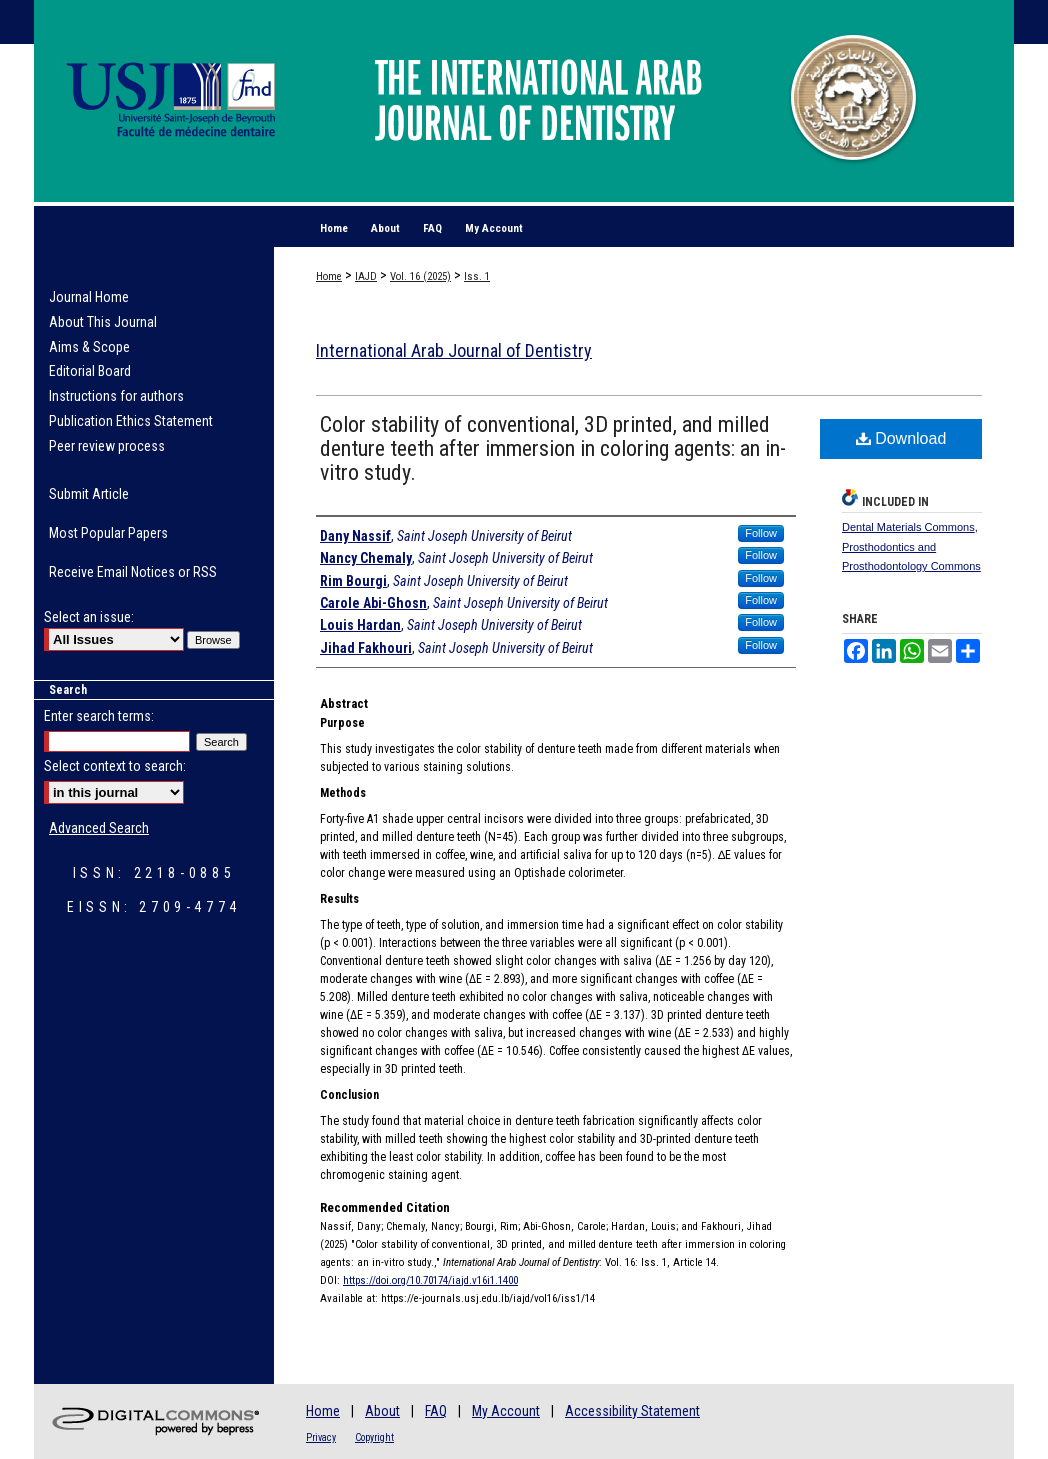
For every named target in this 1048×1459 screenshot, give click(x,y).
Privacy (321, 1437)
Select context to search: (115, 766)
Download (901, 438)
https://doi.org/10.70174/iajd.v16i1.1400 (430, 1280)
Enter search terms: (99, 716)
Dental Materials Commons (908, 527)
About (382, 1411)
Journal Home (89, 297)
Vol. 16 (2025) (420, 276)
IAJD (366, 276)
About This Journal (103, 322)
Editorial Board (90, 371)
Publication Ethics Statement (131, 421)
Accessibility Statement (632, 1411)
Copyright (374, 1437)
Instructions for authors (116, 396)
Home (329, 276)
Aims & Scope (89, 347)
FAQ (436, 1411)
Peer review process (107, 446)
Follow (761, 533)
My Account (506, 1411)
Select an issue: (89, 617)
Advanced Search (99, 828)
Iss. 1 (477, 276)
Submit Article (89, 494)
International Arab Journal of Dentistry (454, 350)
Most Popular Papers (108, 533)
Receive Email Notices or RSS (133, 572)
